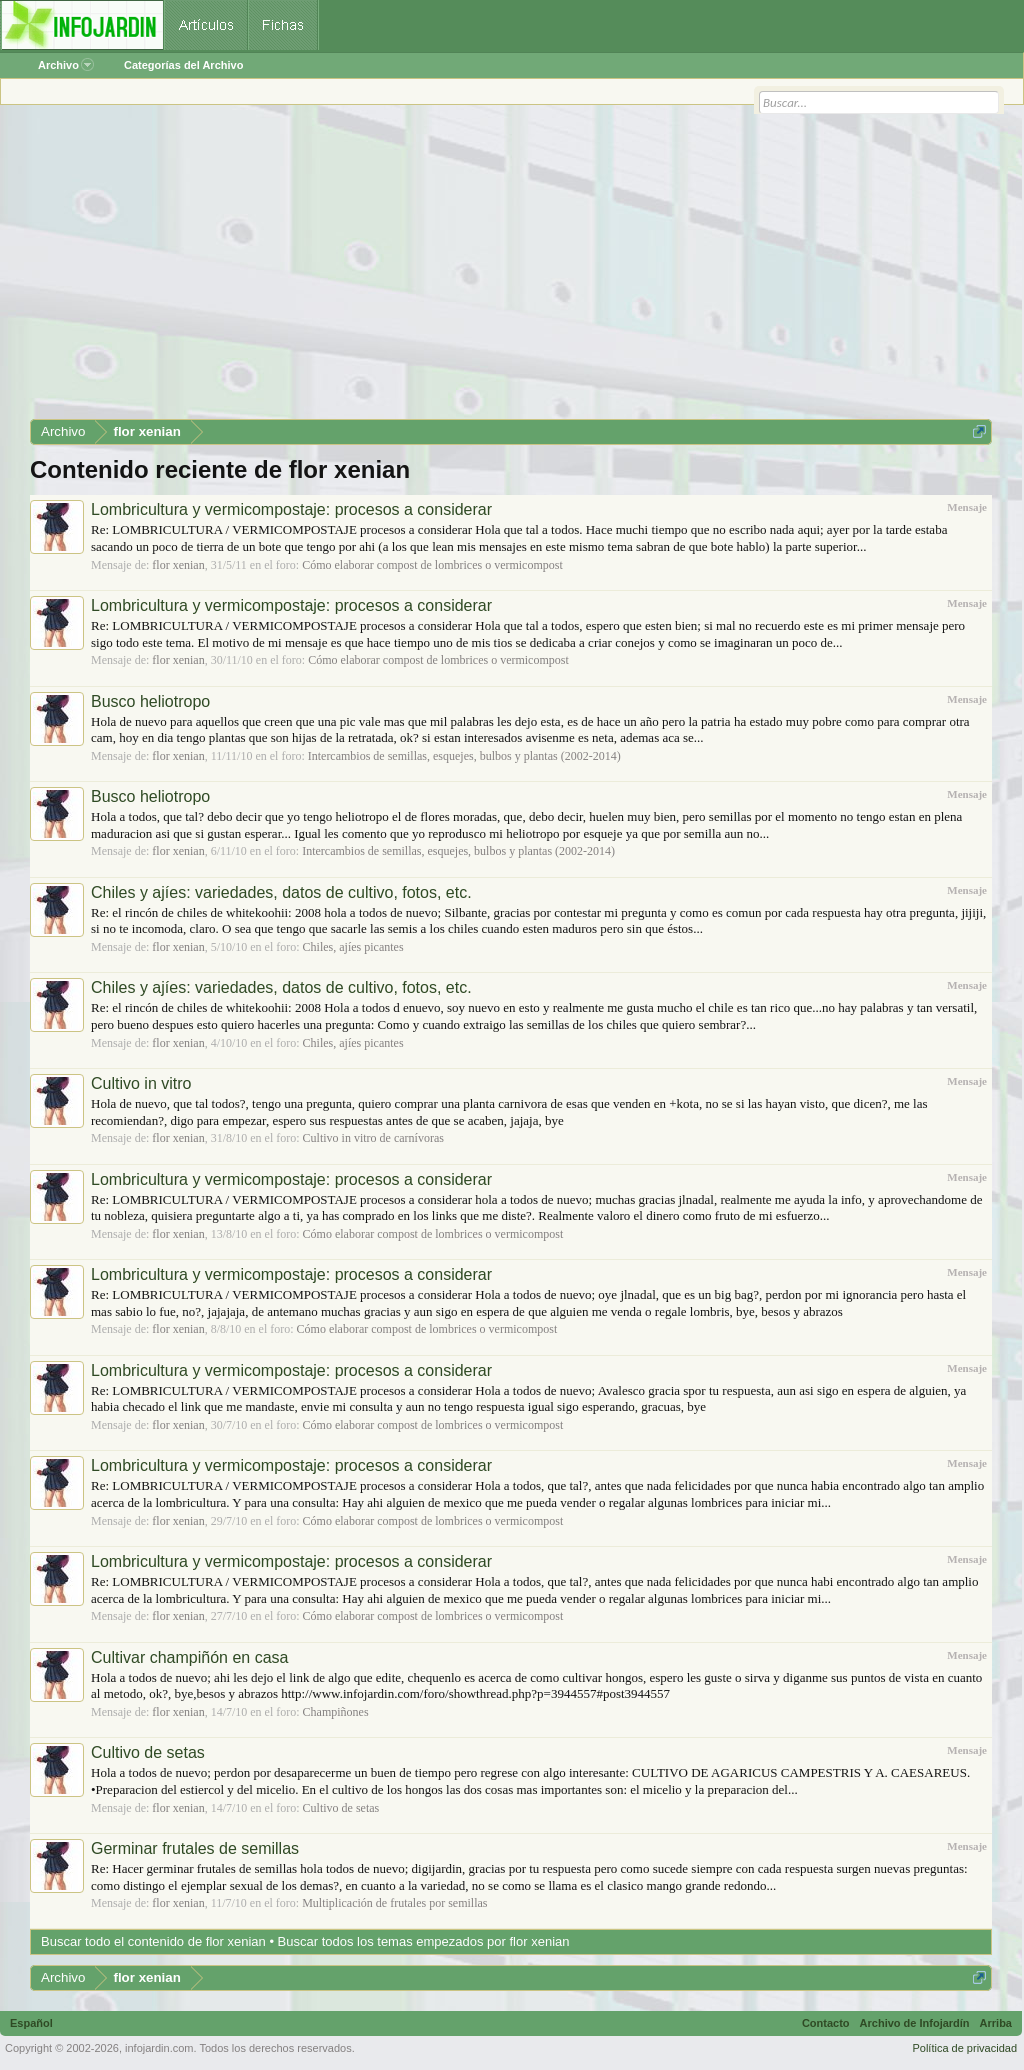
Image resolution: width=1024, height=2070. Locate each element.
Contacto (826, 2023)
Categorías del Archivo (183, 65)
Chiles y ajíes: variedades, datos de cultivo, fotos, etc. (281, 892)
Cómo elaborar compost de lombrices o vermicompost (432, 565)
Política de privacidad (964, 2048)
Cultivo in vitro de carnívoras (373, 1138)
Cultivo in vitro (141, 1083)
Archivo (66, 65)
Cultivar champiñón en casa (189, 1657)
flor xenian (178, 565)
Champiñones (336, 1712)
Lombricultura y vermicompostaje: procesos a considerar (291, 509)
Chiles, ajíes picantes (353, 947)
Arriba (996, 2023)
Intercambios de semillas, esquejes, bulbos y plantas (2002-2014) (464, 756)
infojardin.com (159, 2048)
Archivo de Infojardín (915, 2023)
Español (31, 2023)
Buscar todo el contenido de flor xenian (153, 1941)
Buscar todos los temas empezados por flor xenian (424, 1941)
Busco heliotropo (150, 701)
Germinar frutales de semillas (195, 1848)
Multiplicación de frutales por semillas (394, 1903)
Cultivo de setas (148, 1752)
